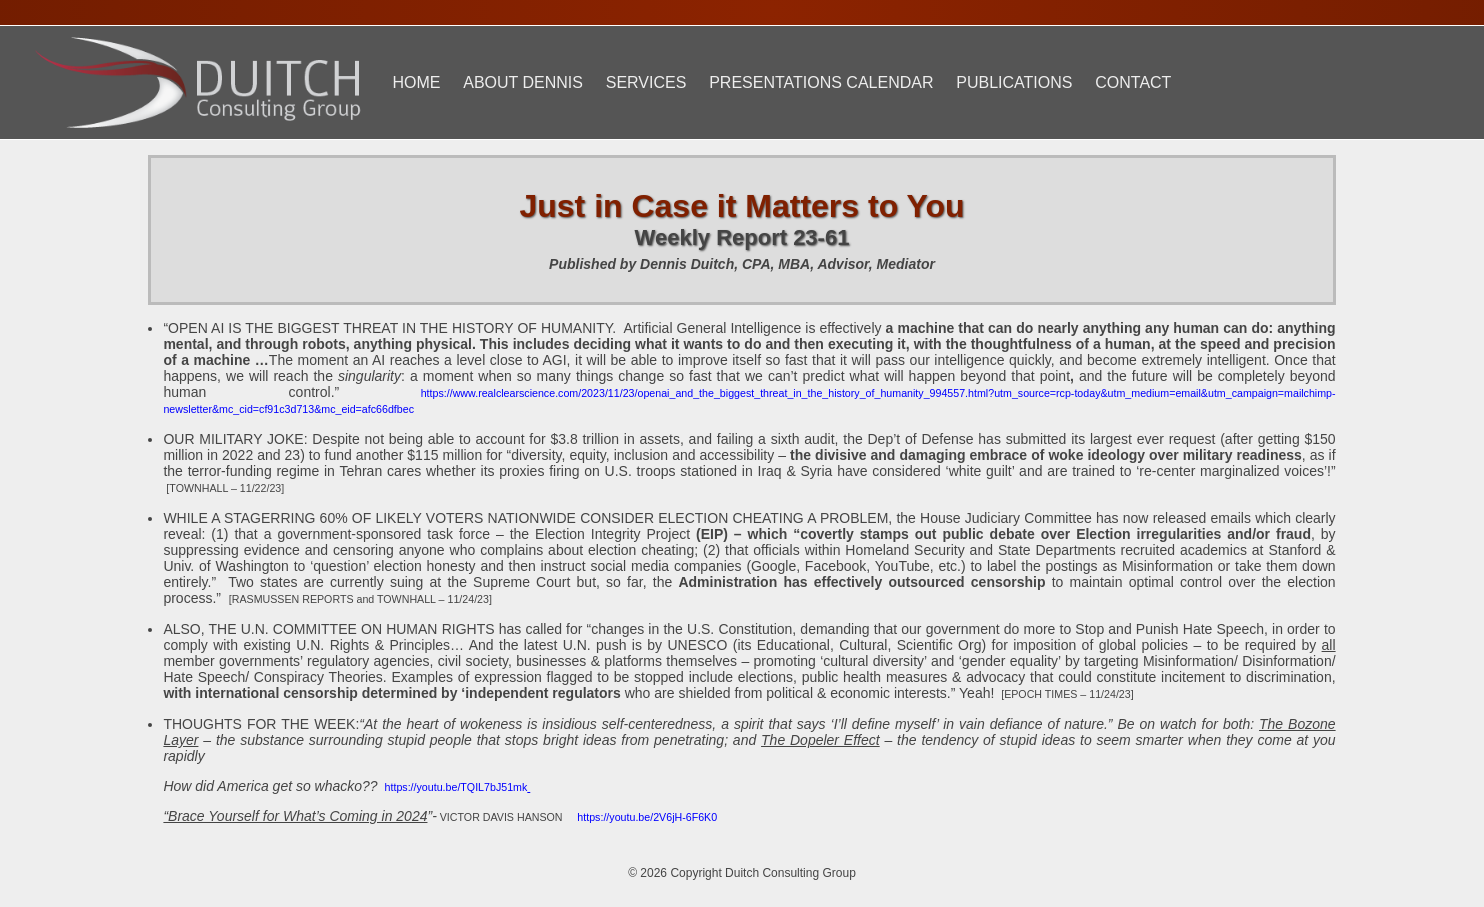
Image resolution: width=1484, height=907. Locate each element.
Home (416, 82)
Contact (1133, 82)
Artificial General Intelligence (712, 328)
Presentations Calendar (821, 82)
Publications (1014, 82)
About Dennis (523, 82)
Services (646, 82)
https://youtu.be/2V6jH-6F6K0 (647, 817)
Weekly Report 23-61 (742, 237)
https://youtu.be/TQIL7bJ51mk (456, 787)
